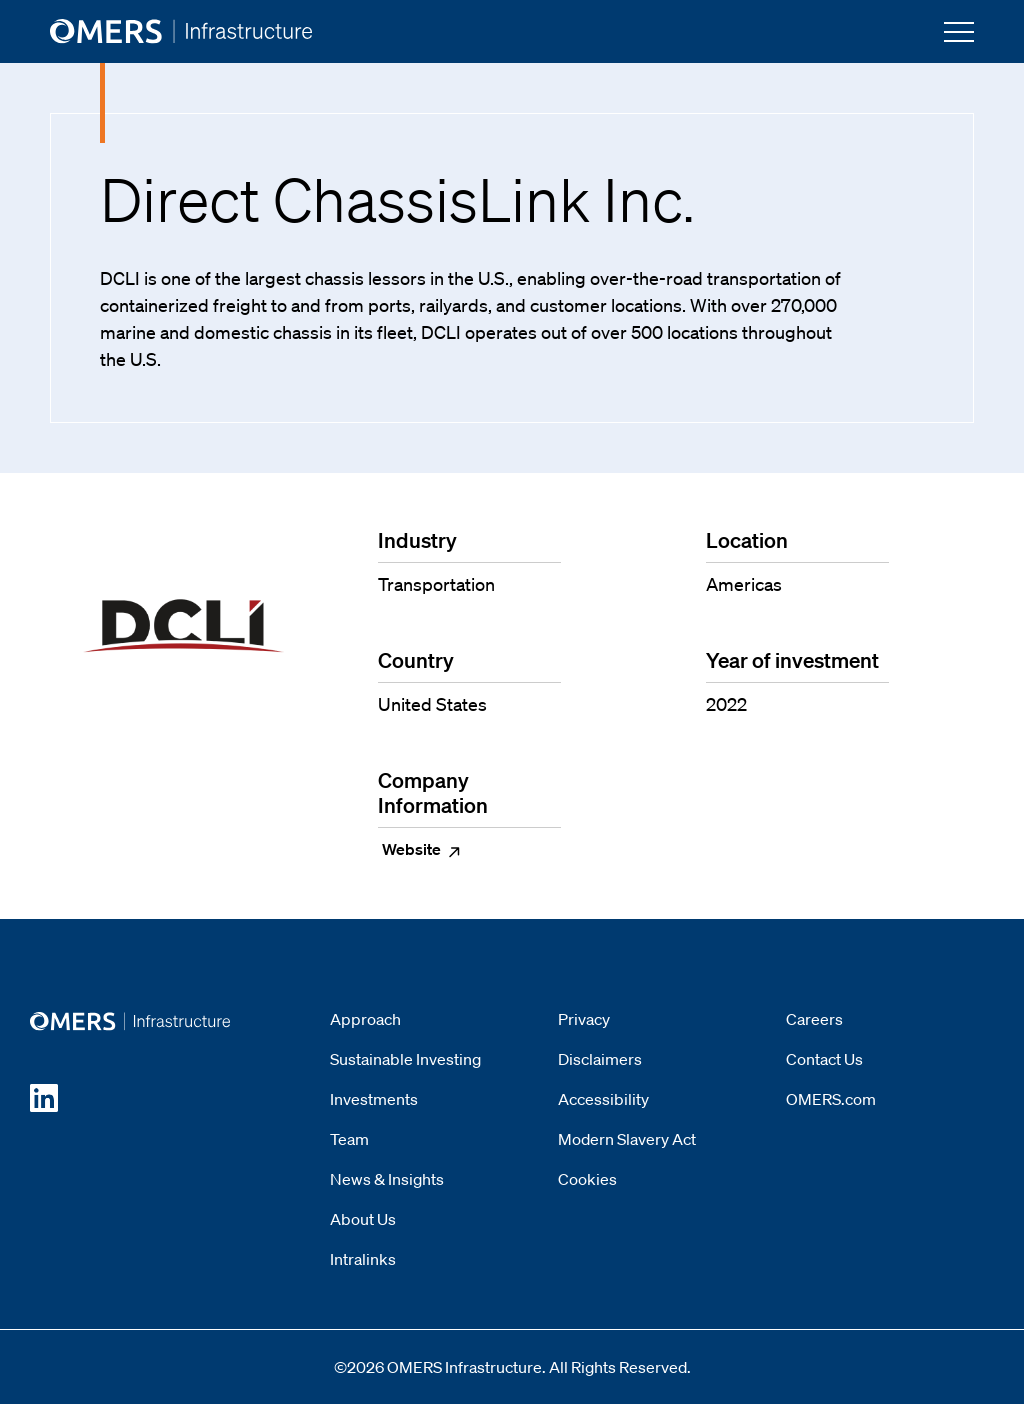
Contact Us (824, 1059)
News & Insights (387, 1179)
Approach (365, 1019)
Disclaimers (600, 1059)
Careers (814, 1019)
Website (422, 849)
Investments (374, 1099)
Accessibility (603, 1099)
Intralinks (363, 1259)
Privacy (584, 1019)
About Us (363, 1219)
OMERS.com (831, 1099)
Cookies (587, 1179)
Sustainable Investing (405, 1059)
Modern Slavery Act (627, 1139)
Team (349, 1139)
